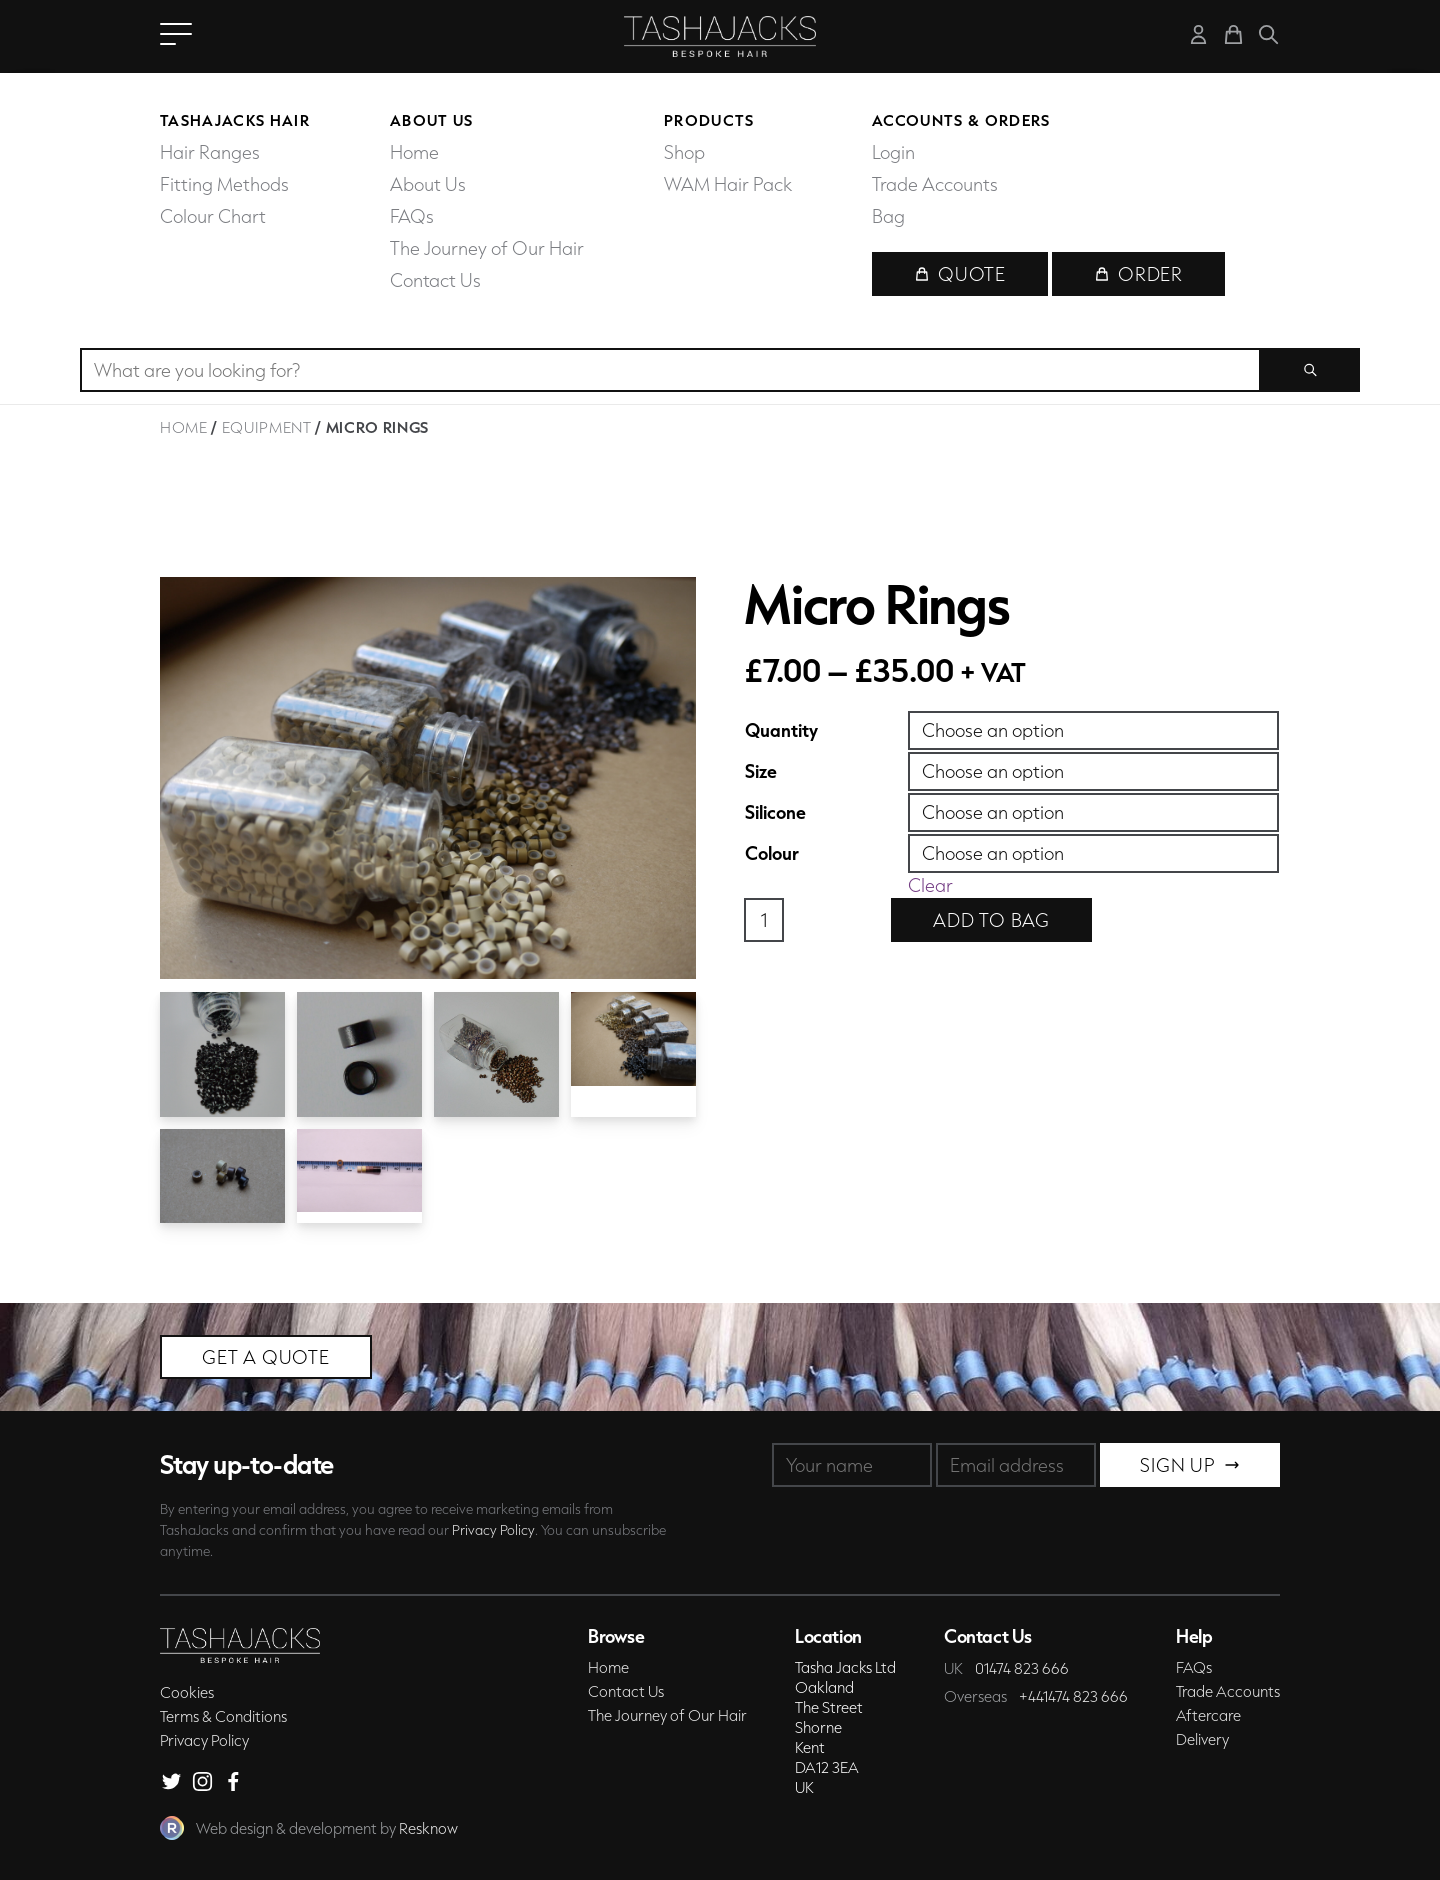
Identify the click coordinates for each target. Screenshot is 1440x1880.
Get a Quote (266, 1357)
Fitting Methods (224, 184)
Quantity (781, 730)
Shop (684, 152)
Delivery (1202, 1739)
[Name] (852, 1465)
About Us (428, 184)
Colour (772, 853)
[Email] (1016, 1465)
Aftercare (1208, 1715)
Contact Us (435, 280)
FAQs (412, 216)
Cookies (187, 1692)
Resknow (428, 1828)
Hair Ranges (210, 152)
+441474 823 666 (1073, 1696)
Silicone (775, 812)
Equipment (267, 427)
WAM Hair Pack (728, 184)
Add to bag (991, 920)
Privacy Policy (493, 1530)
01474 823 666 (1022, 1668)
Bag (888, 216)
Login (893, 152)
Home (414, 152)
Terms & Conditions (223, 1716)
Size (761, 771)
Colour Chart (213, 216)
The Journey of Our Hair (487, 248)
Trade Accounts (935, 184)
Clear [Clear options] (930, 885)
